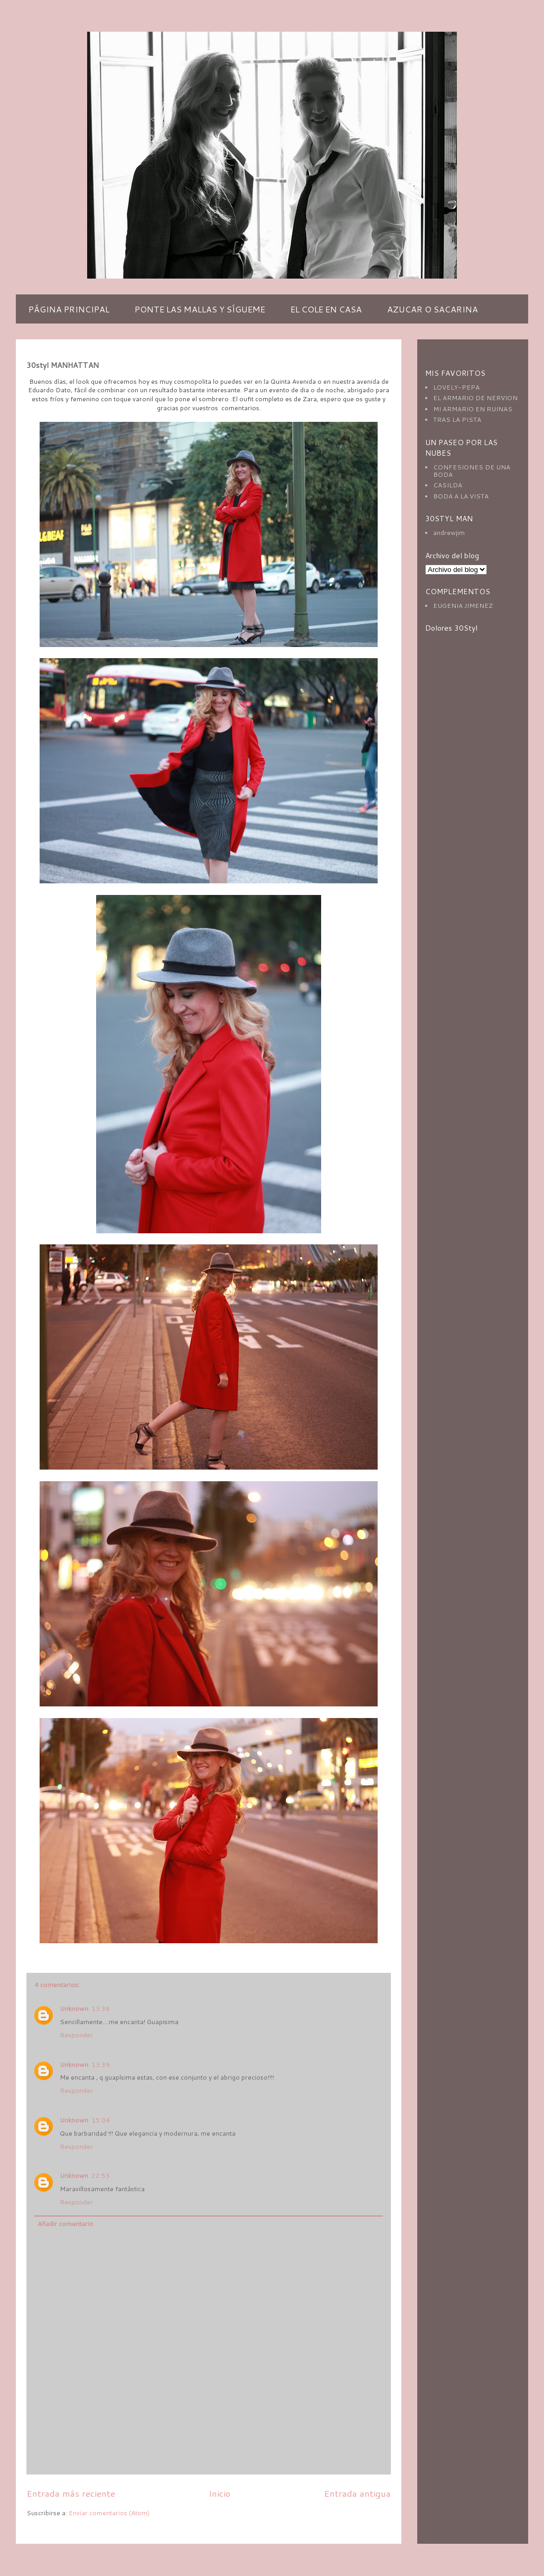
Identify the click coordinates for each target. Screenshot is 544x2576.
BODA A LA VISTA (461, 496)
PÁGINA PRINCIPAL (69, 309)
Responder (76, 2034)
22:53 (100, 2175)
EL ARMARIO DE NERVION (475, 397)
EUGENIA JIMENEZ (463, 605)
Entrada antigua (357, 2493)
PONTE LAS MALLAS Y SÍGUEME (200, 309)
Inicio (219, 2493)
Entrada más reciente (70, 2493)
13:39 (100, 2064)
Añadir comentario (65, 2223)
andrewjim (449, 532)
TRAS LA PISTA (457, 419)
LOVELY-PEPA (456, 387)
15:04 (100, 2120)
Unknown (74, 2008)
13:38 (100, 2008)
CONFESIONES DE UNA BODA (471, 471)
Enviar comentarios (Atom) (109, 2512)
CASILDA (447, 485)
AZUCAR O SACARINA (432, 309)
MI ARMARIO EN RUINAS (472, 408)
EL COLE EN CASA (326, 309)
